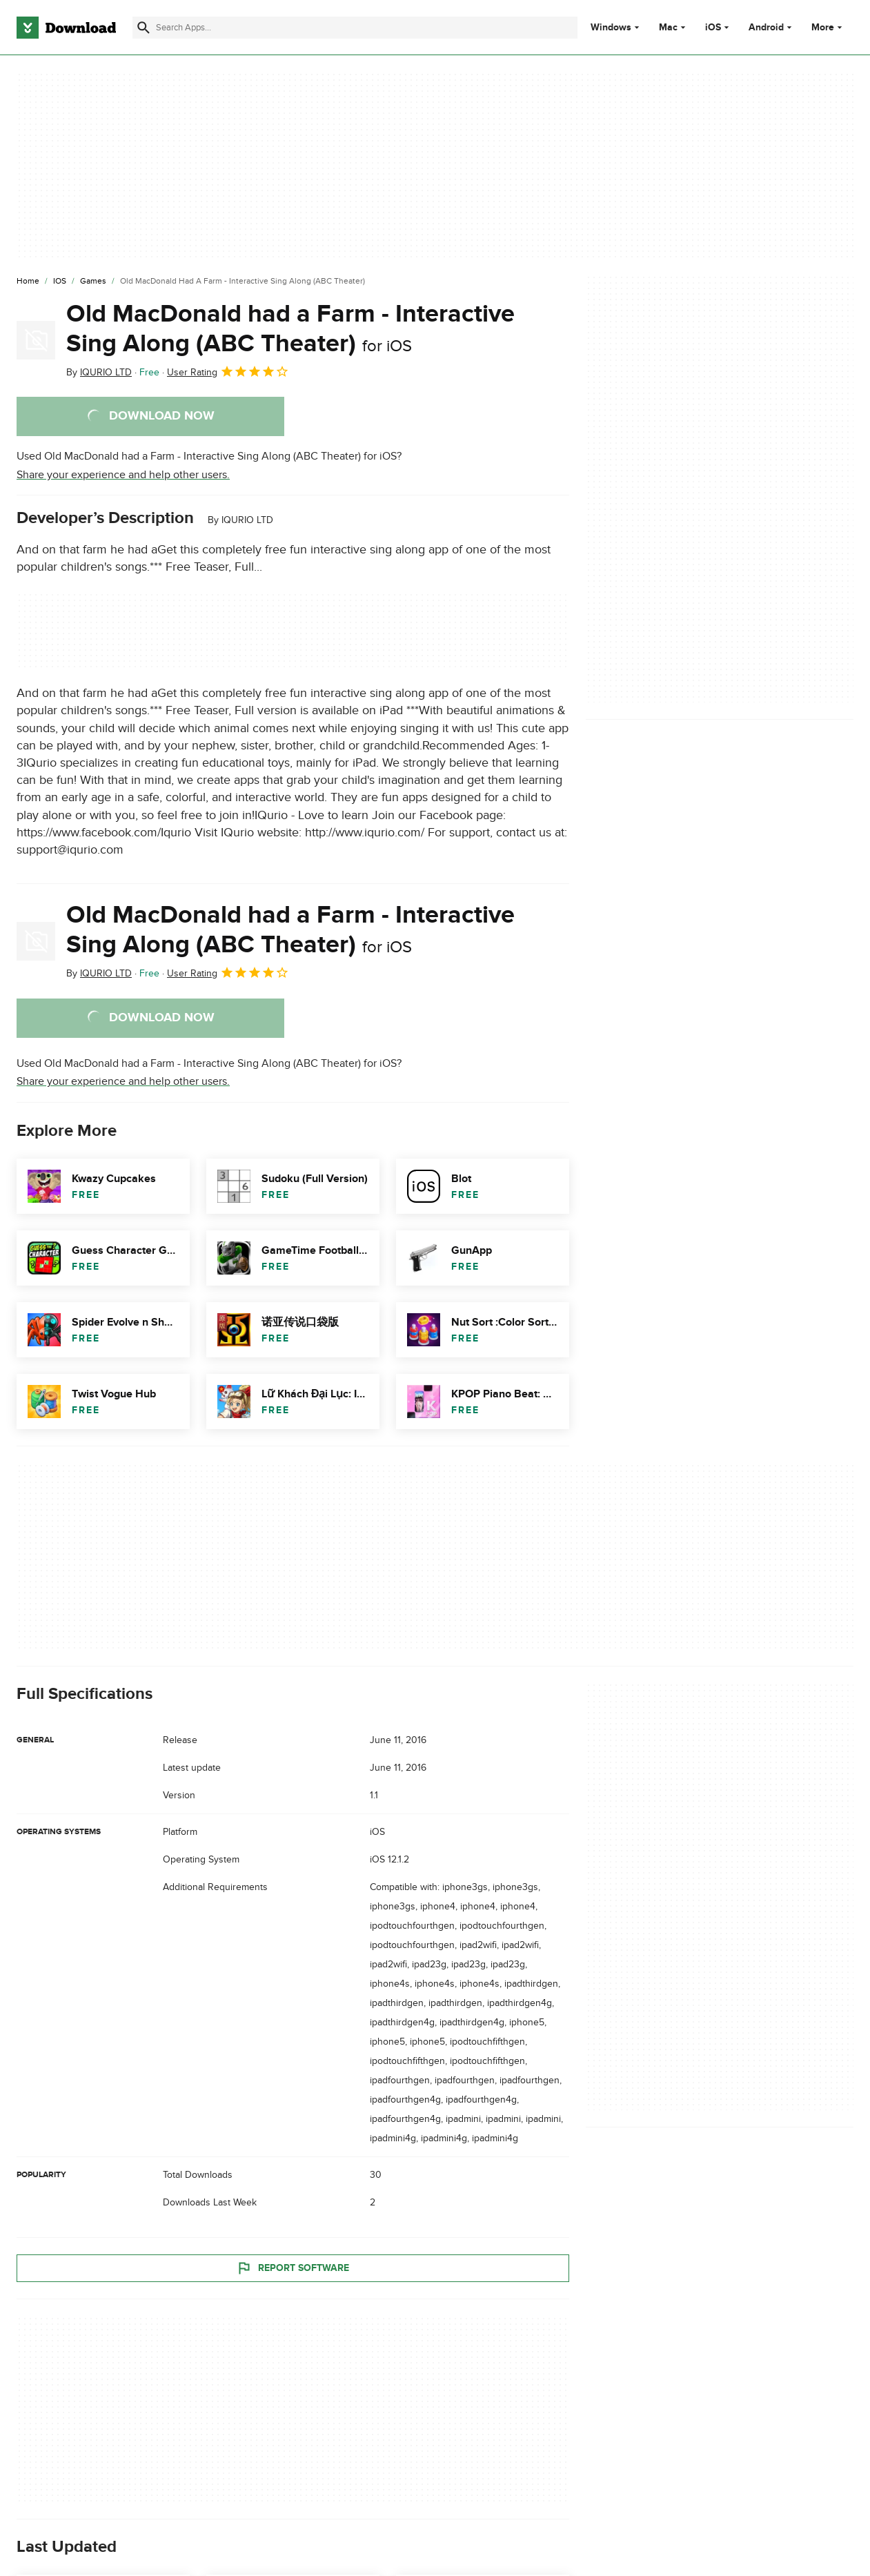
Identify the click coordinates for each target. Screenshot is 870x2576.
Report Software (292, 2268)
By (99, 372)
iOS (713, 27)
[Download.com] (66, 28)
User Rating (228, 371)
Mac (668, 27)
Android (766, 27)
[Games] (93, 281)
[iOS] (59, 281)
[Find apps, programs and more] (354, 28)
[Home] (28, 281)
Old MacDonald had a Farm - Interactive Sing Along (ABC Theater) (290, 329)
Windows (611, 27)
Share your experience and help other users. (123, 475)
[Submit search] (143, 28)
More (828, 27)
